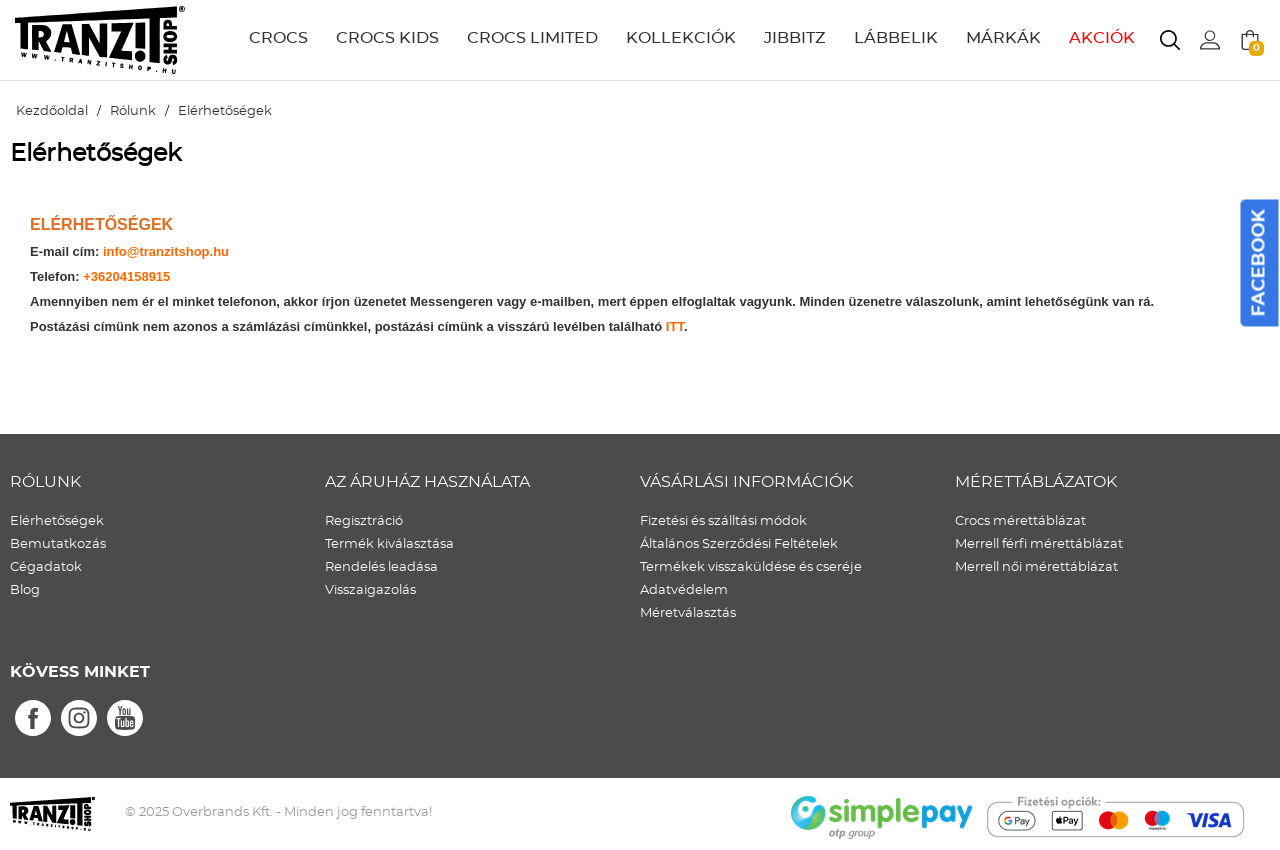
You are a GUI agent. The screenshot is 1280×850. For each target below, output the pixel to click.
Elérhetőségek (57, 521)
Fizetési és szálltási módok (723, 521)
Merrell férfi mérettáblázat (1039, 544)
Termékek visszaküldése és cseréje (751, 567)
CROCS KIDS (387, 38)
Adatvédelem (684, 590)
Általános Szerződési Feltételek (739, 544)
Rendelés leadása (381, 567)
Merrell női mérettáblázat (1036, 567)
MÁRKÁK (1003, 38)
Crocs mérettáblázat (1020, 521)
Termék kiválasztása (389, 544)
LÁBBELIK (896, 38)
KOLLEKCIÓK (681, 38)
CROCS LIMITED (532, 38)
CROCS (278, 38)
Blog (25, 590)
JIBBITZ (795, 38)
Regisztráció (364, 521)
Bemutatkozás (58, 544)
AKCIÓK (1102, 38)
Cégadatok (46, 567)
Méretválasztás (688, 613)
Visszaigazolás (370, 590)
